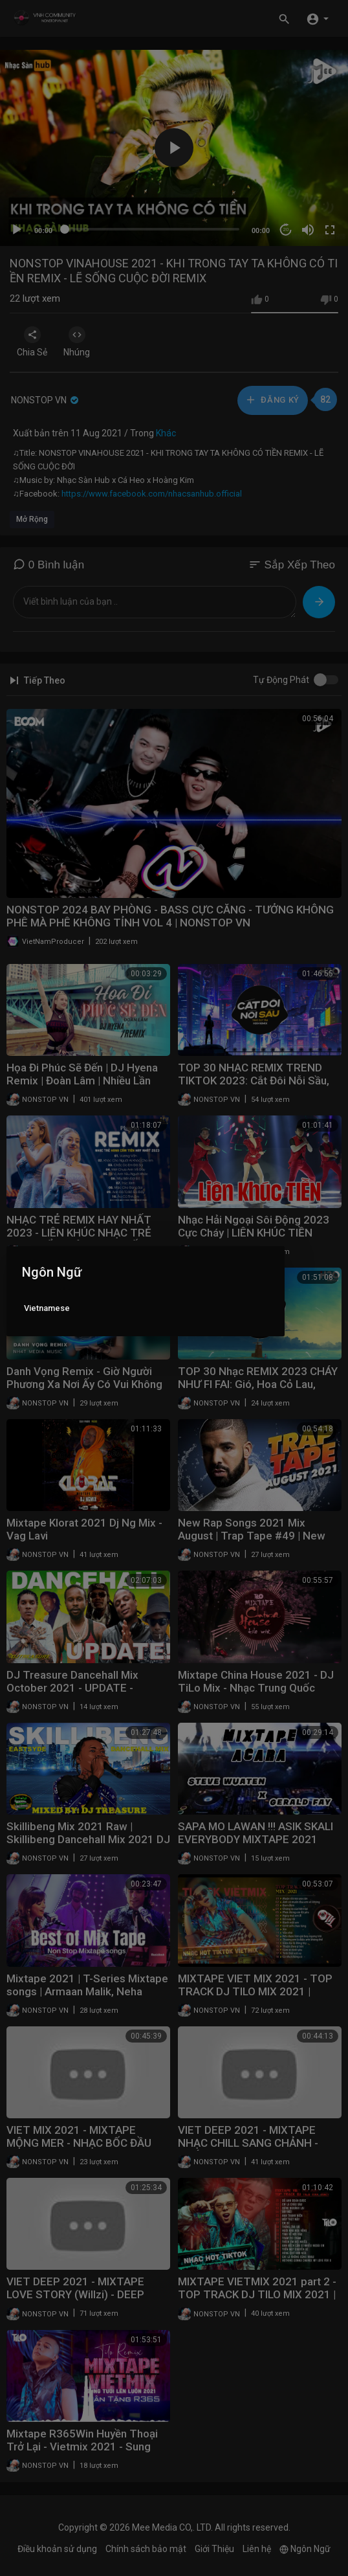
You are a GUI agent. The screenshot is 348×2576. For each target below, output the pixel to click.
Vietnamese (47, 1308)
